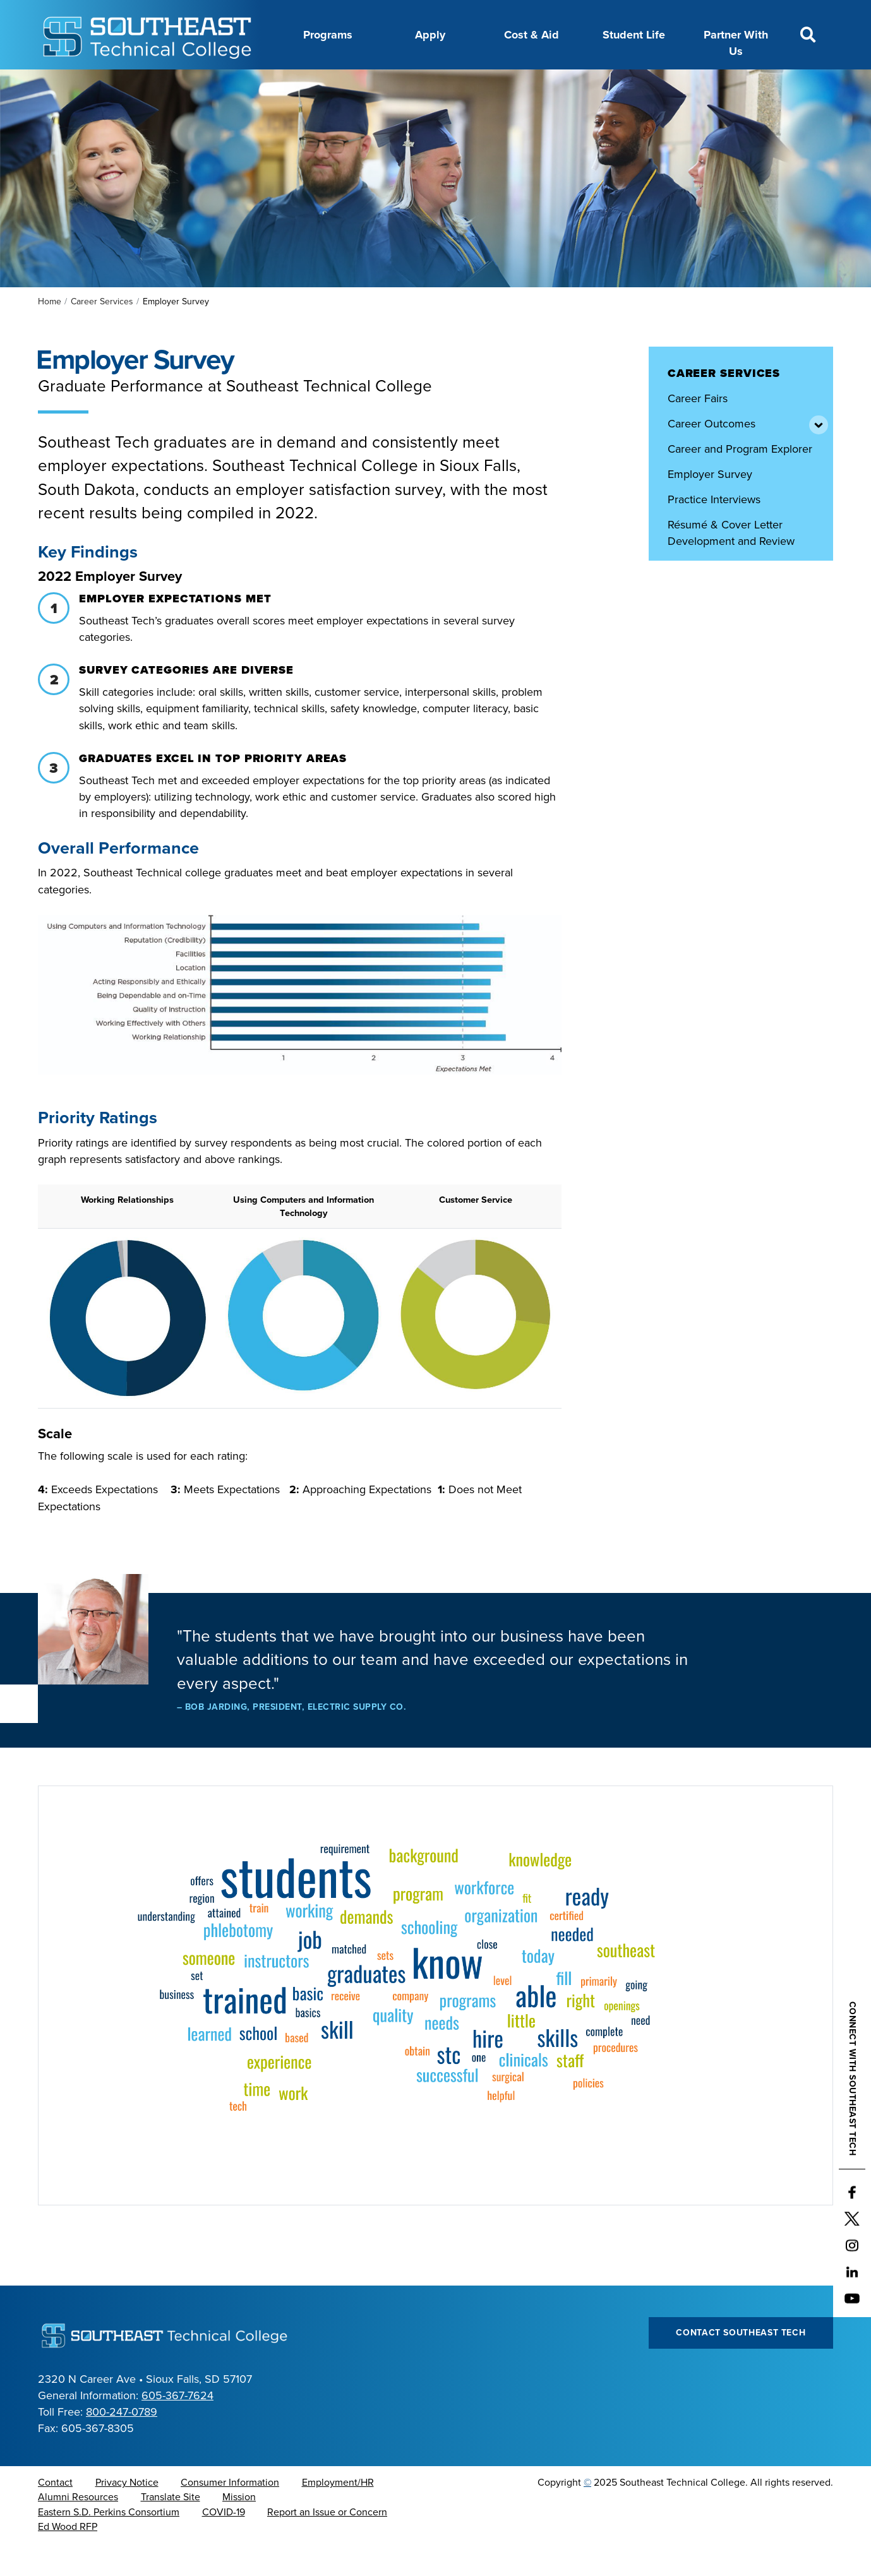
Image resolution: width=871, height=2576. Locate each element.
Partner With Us (736, 43)
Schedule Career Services (732, 598)
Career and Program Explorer (740, 480)
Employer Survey (710, 506)
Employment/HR (338, 2514)
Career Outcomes (711, 455)
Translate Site (170, 2528)
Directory (405, 84)
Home (49, 333)
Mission (239, 2528)
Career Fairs (698, 430)
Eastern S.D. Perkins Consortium (108, 2543)
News (459, 84)
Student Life (634, 35)
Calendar (343, 84)
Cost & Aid (531, 35)
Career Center (270, 84)
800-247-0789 (121, 2443)
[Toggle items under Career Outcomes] (817, 455)
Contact (55, 2514)
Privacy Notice (127, 2514)
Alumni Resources (78, 2528)
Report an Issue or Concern (327, 2543)
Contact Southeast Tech (740, 2364)
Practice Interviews (714, 531)
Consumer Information (230, 2514)
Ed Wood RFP (67, 2558)
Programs (327, 35)
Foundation (518, 84)
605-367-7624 (177, 2427)
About (204, 84)
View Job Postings (713, 623)
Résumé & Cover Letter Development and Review (731, 564)
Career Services (102, 333)
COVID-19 (223, 2543)
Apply (430, 35)
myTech (581, 84)
